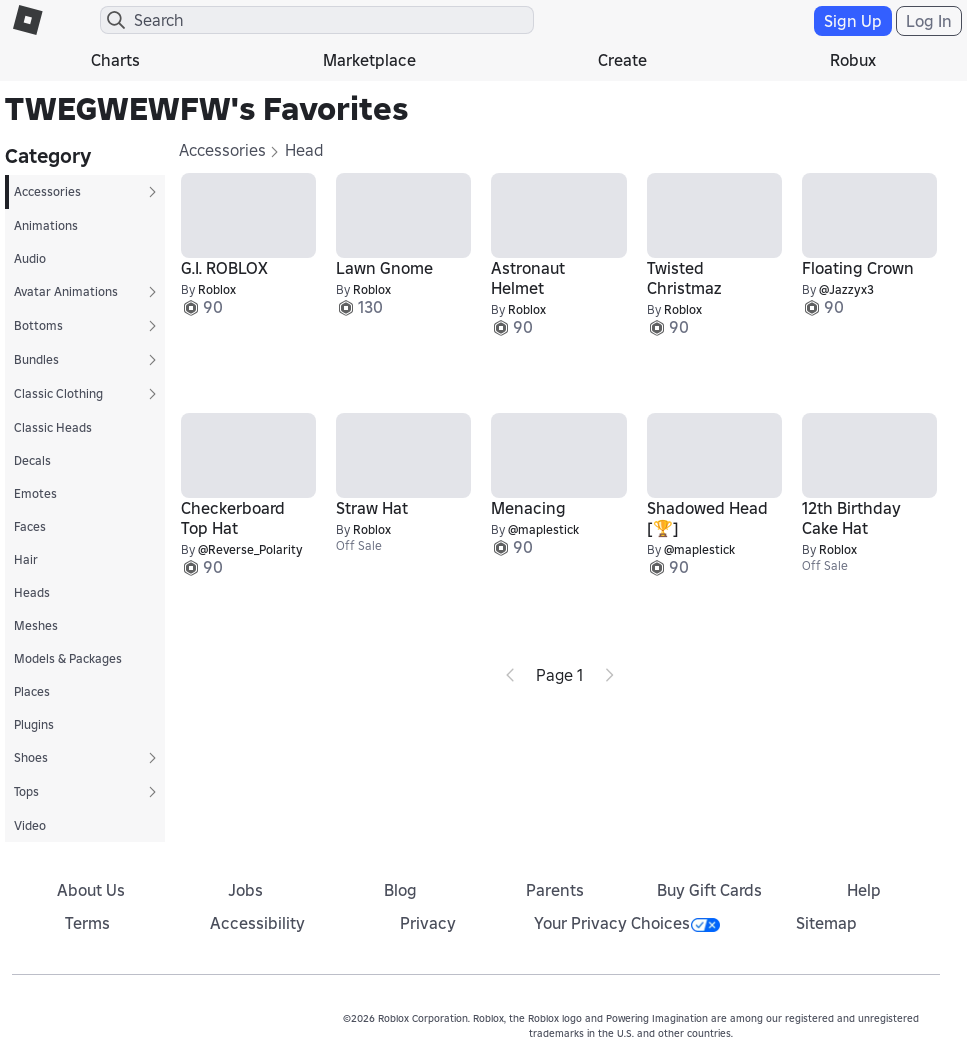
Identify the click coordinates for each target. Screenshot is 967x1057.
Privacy (428, 923)
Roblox (217, 289)
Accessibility (257, 923)
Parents (555, 890)
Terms (87, 923)
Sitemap (826, 923)
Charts (115, 60)
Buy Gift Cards (709, 890)
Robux (853, 60)
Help (864, 890)
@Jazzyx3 (846, 289)
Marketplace (369, 60)
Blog (400, 890)
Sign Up (853, 21)
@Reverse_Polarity (250, 549)
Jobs (245, 890)
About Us (91, 890)
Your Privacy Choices (627, 923)
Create (622, 60)
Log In (929, 21)
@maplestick (543, 529)
